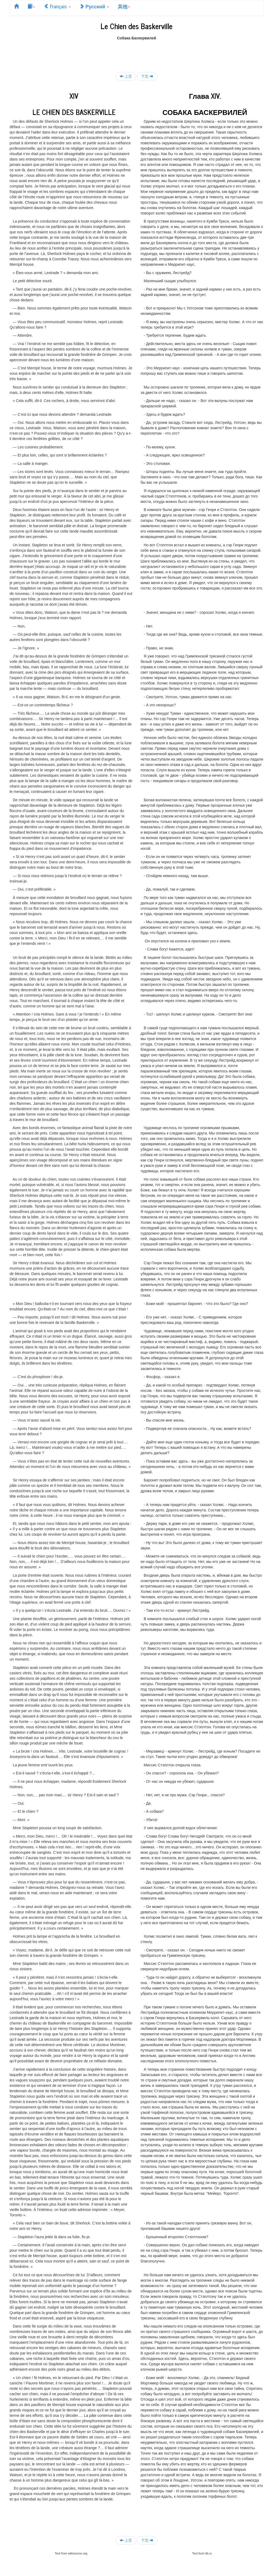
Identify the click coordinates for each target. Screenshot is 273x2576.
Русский (94, 6)
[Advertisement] (136, 53)
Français (57, 6)
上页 (126, 76)
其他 (124, 6)
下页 (147, 76)
